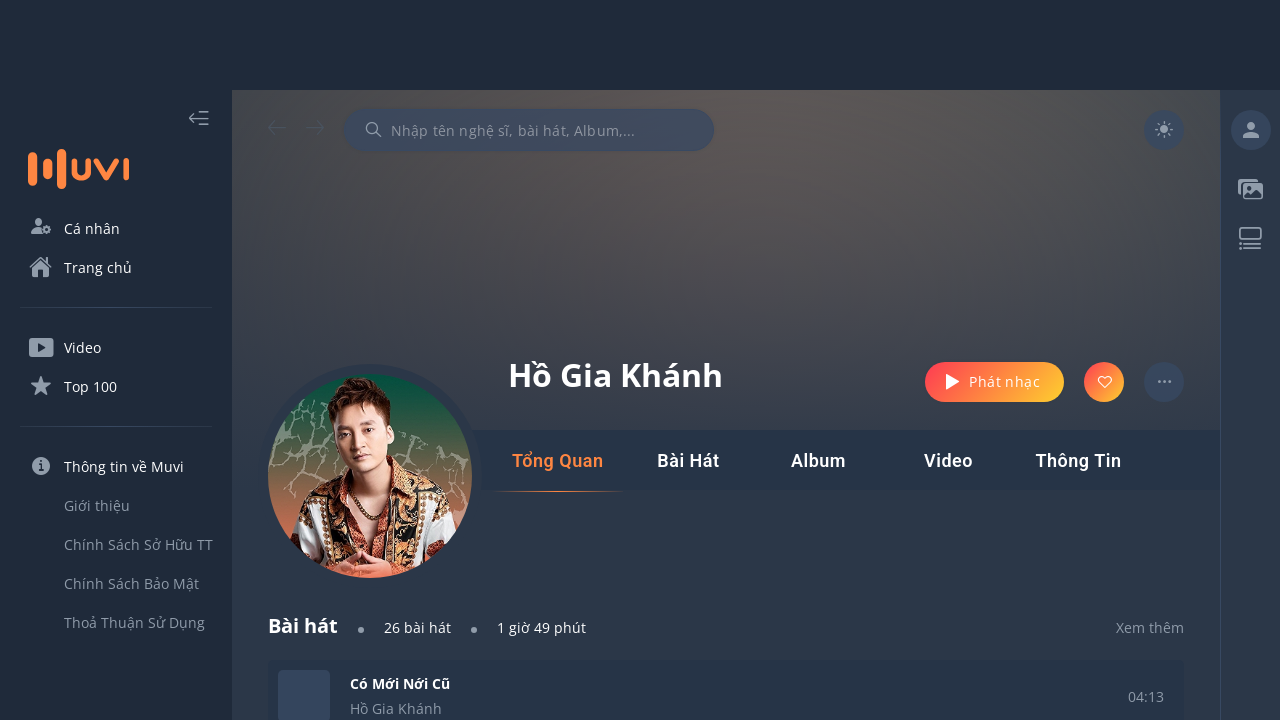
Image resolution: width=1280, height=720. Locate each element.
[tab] (557, 461)
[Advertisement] (640, 45)
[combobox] (529, 130)
